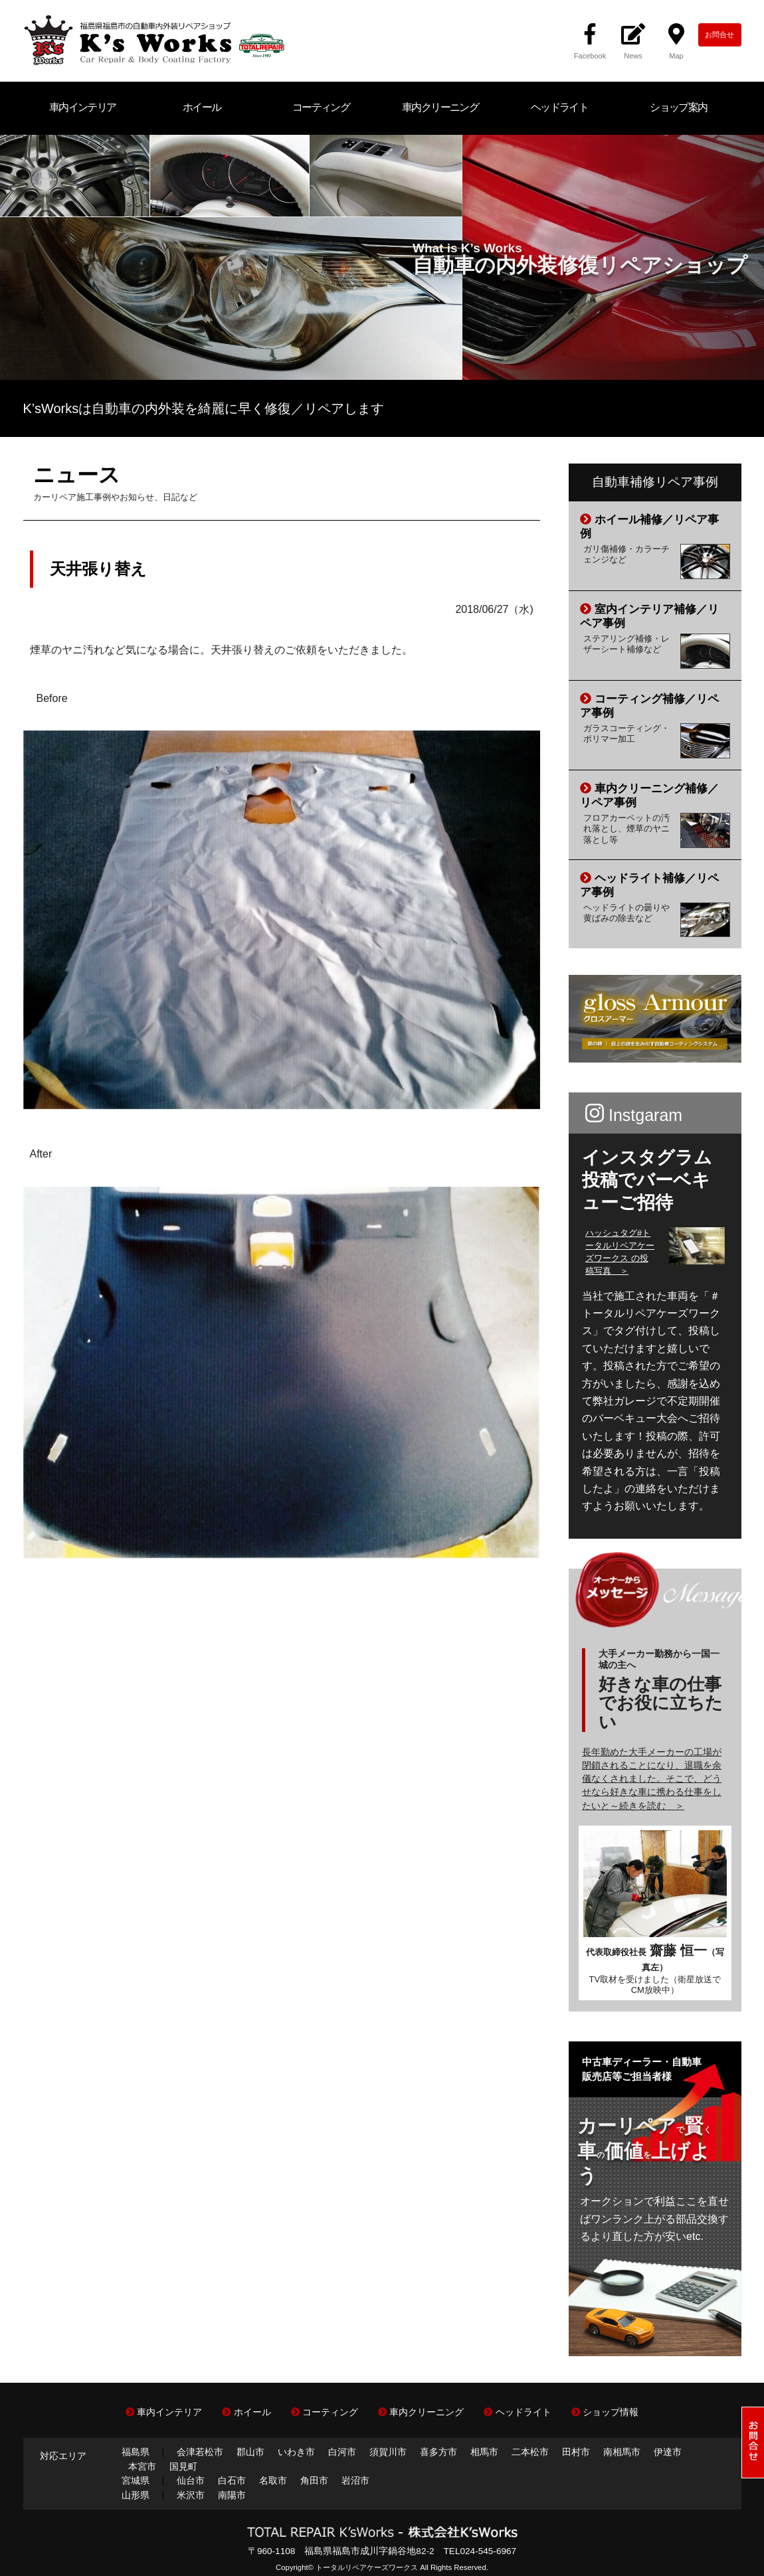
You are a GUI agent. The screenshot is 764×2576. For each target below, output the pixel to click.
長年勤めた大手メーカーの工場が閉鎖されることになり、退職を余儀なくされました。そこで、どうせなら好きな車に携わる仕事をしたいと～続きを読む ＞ (651, 1779)
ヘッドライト (559, 107)
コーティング (320, 107)
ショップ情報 (604, 2412)
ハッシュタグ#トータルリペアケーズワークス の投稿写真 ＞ (619, 1252)
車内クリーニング (440, 107)
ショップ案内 (678, 107)
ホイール (202, 107)
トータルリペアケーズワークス (367, 2567)
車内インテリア (82, 107)
